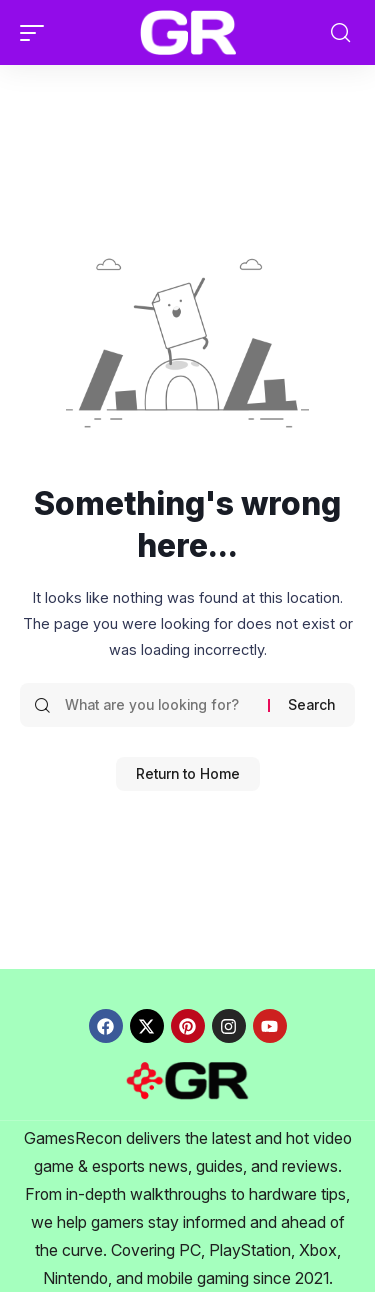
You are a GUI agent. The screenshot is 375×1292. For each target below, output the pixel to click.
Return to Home (188, 773)
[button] (37, 33)
